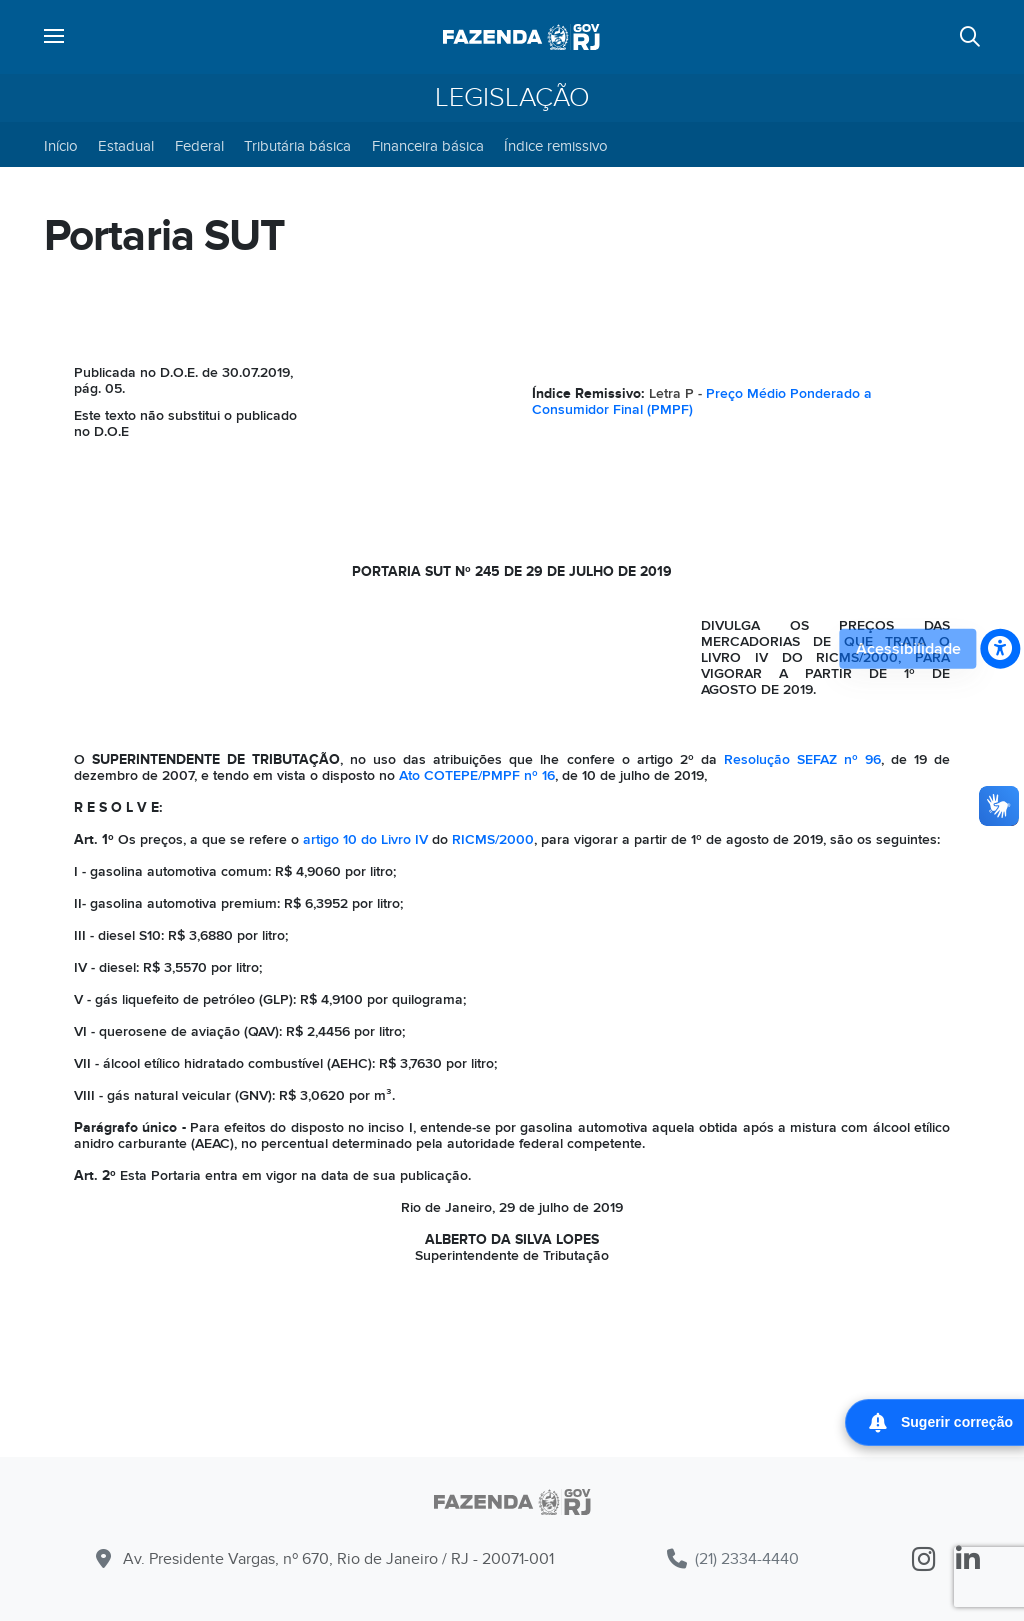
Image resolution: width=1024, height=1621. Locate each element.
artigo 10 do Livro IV (365, 839)
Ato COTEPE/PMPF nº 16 (477, 775)
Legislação (512, 98)
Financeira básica (428, 146)
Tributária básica (297, 146)
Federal (199, 146)
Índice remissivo (556, 146)
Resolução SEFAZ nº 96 (802, 759)
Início (61, 146)
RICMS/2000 (493, 839)
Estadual (126, 146)
